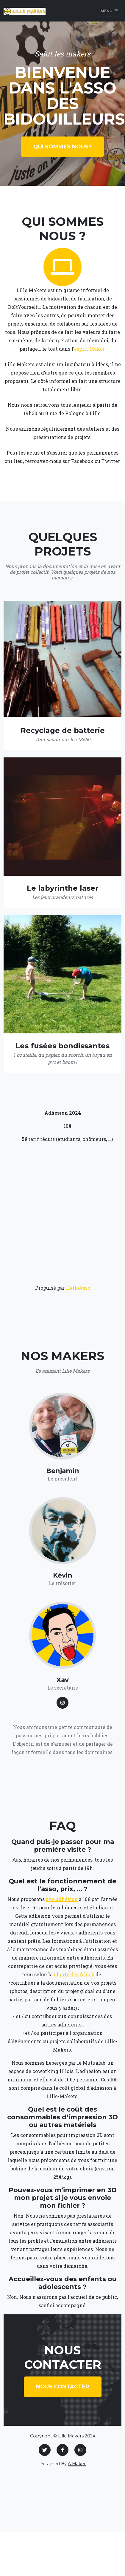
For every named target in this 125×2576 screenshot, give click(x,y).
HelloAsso (78, 1288)
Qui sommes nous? (62, 146)
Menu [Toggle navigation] (109, 10)
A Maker (77, 2463)
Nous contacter (62, 2386)
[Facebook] (62, 2450)
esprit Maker (89, 349)
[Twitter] (45, 2450)
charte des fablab (74, 1974)
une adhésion (62, 1899)
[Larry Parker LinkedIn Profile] (62, 1703)
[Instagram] (80, 2450)
